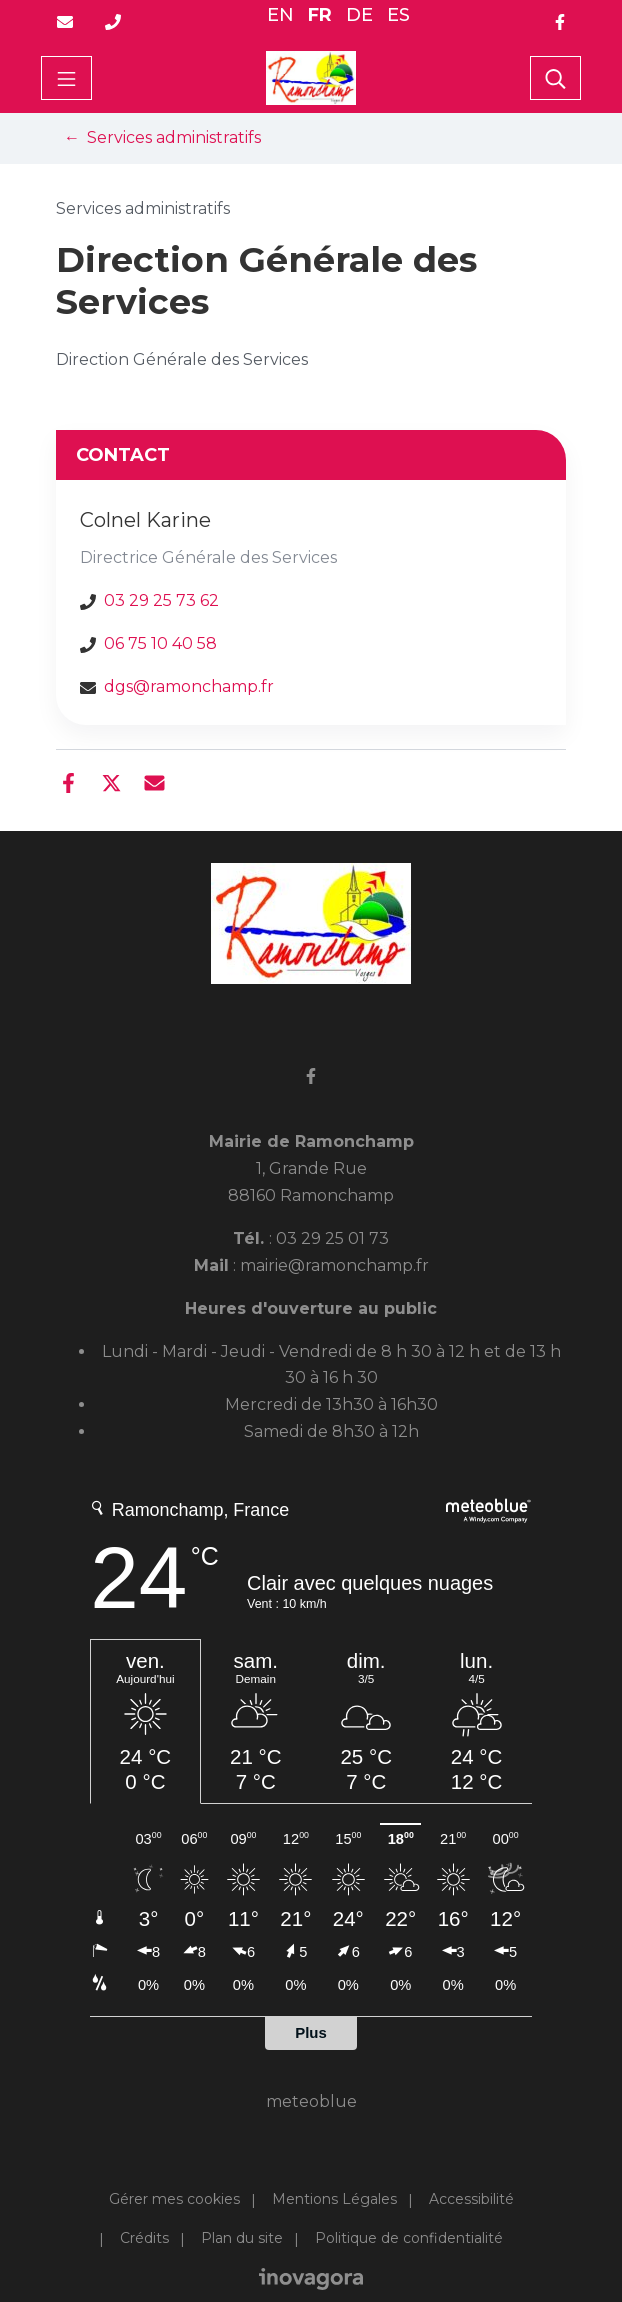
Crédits (144, 2238)
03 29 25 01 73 (332, 1238)
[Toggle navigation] (66, 78)
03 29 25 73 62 (161, 600)
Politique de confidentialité (409, 2238)
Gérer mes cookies (174, 2199)
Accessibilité (471, 2199)
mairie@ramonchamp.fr (334, 1265)
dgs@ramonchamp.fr (189, 686)
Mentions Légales (334, 2199)
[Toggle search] (555, 78)
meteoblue (311, 2101)
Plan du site (242, 2238)
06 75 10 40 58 (160, 643)
